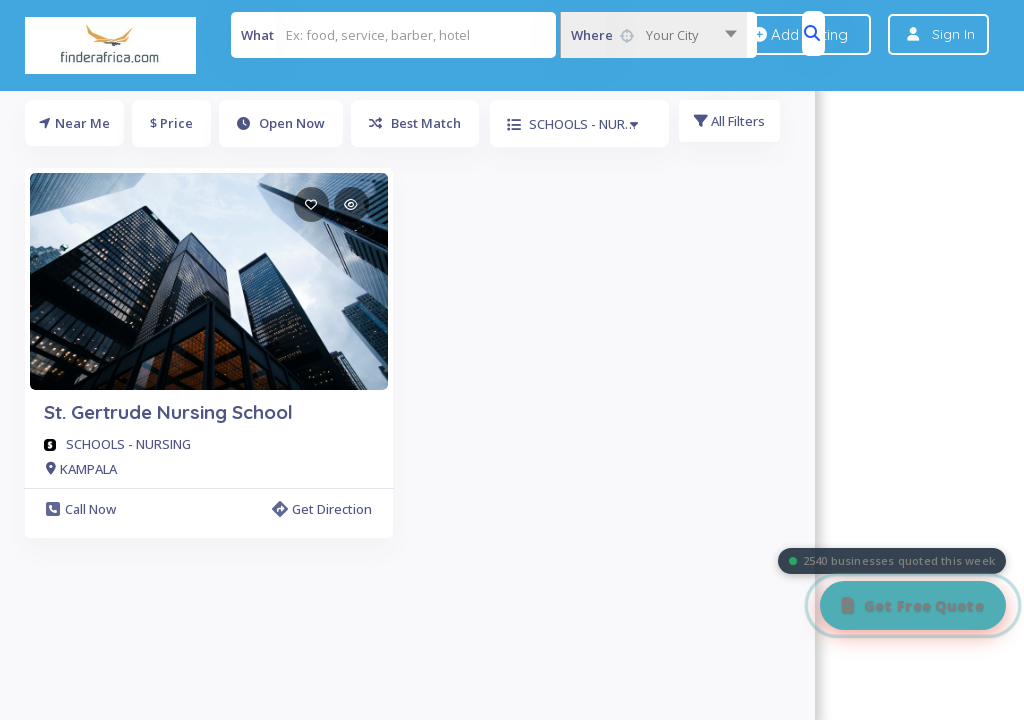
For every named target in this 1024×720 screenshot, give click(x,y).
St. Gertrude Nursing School (168, 412)
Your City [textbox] (672, 35)
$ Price (171, 123)
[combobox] (653, 35)
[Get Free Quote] (913, 605)
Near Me (74, 123)
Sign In (953, 34)
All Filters (732, 123)
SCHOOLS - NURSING (128, 444)
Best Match (415, 123)
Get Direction (322, 509)
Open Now (281, 123)
